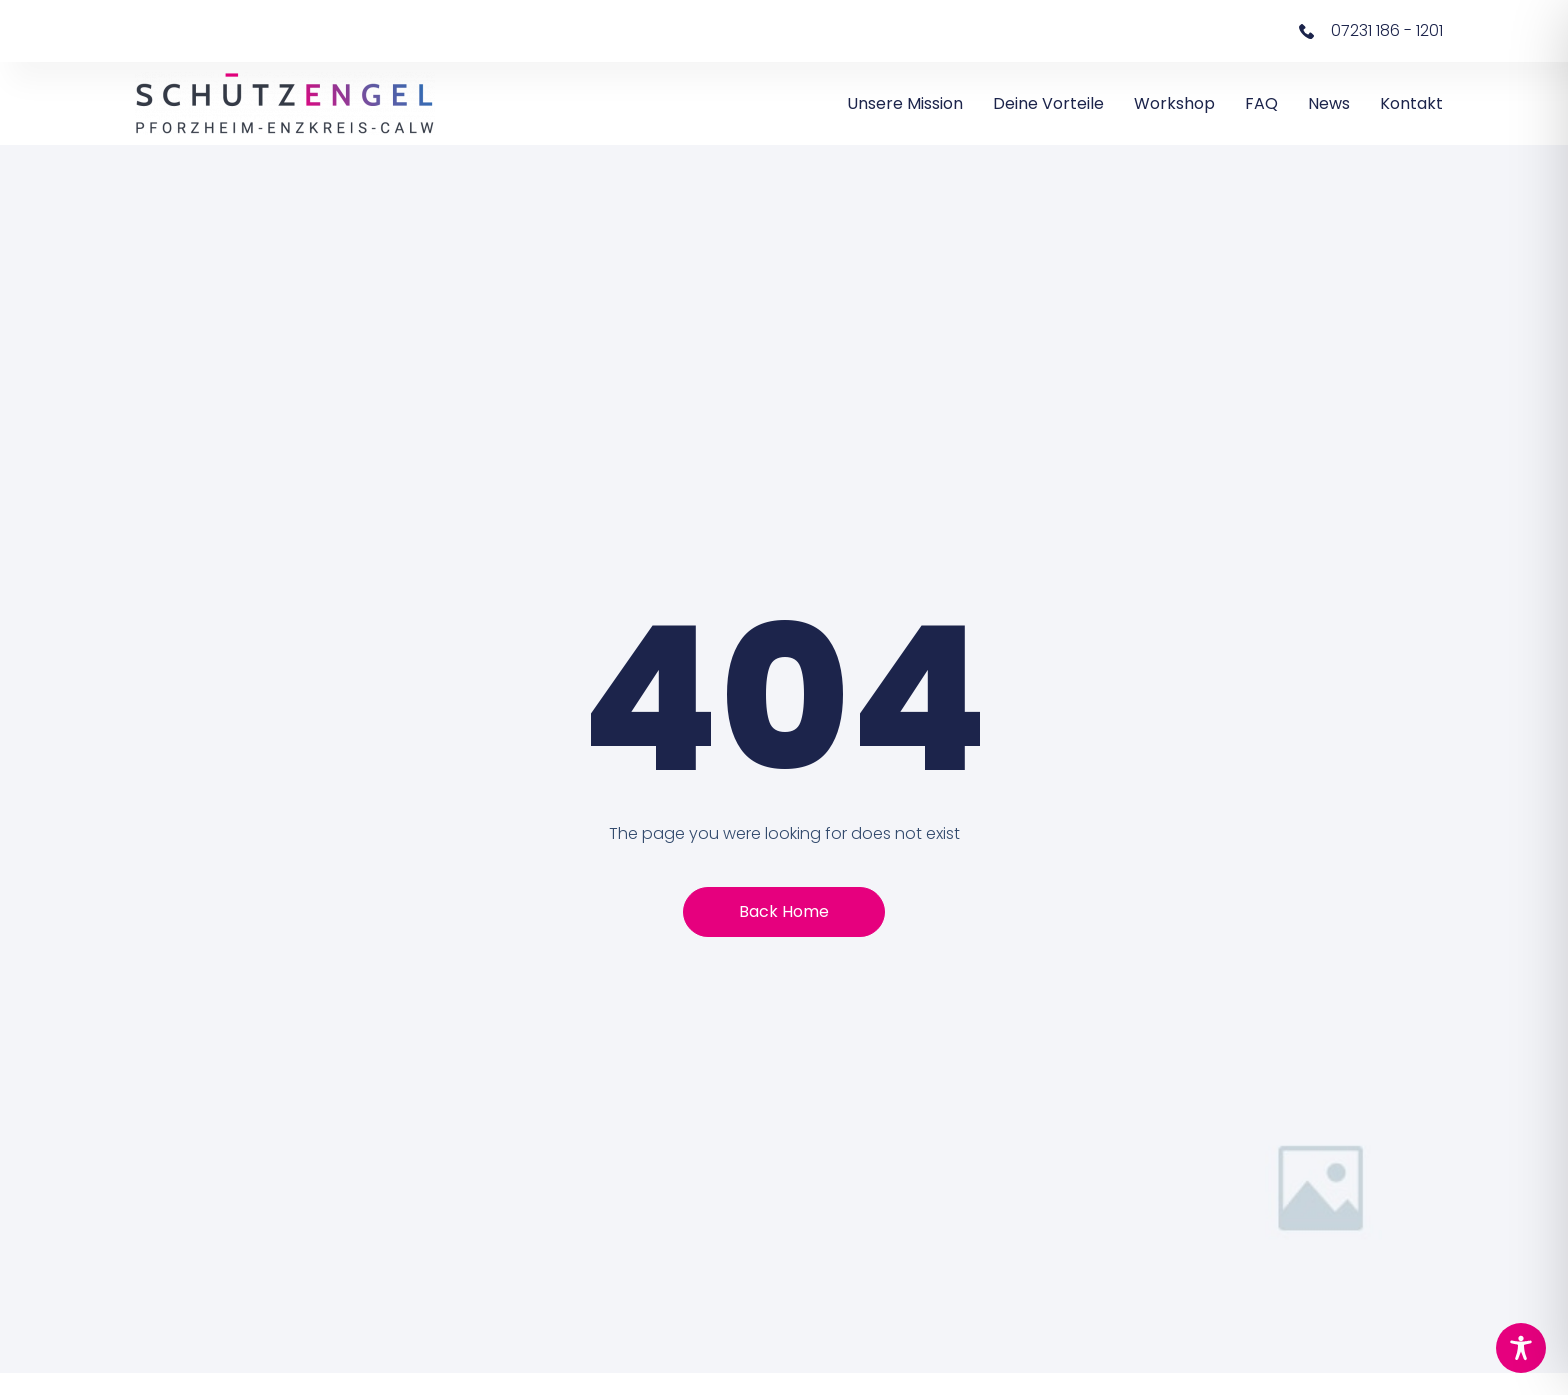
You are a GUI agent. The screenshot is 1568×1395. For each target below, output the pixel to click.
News (1329, 103)
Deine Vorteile (1048, 103)
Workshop (1174, 103)
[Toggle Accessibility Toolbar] (1521, 1348)
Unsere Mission (905, 103)
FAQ (1261, 103)
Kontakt (1411, 103)
